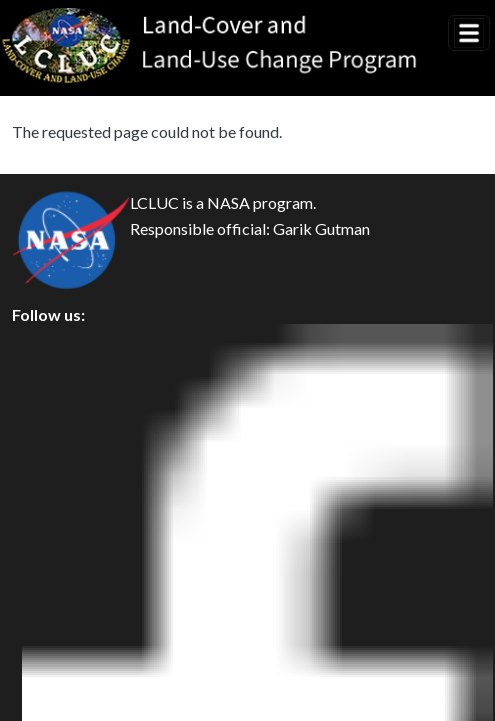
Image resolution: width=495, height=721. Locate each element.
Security (58, 435)
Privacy (55, 390)
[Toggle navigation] (469, 33)
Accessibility (74, 525)
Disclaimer (66, 480)
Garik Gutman (321, 229)
